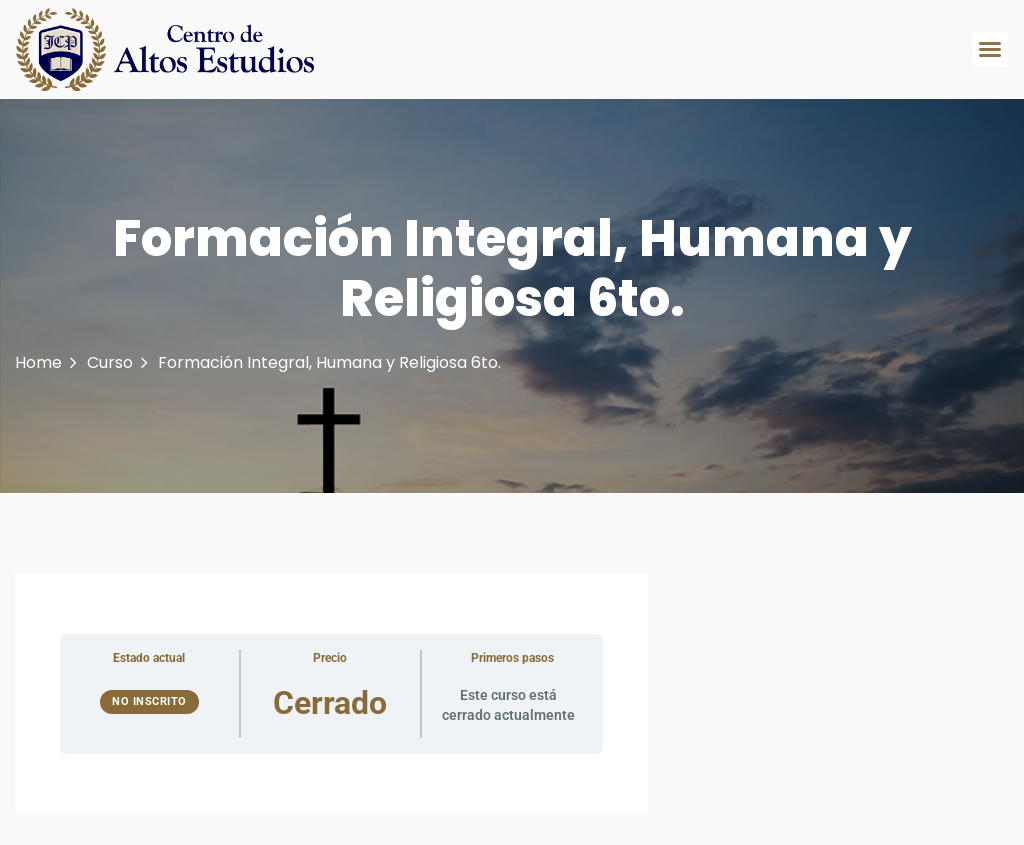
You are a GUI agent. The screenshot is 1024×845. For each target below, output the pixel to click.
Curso (110, 362)
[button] (990, 49)
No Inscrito (149, 701)
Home (38, 362)
